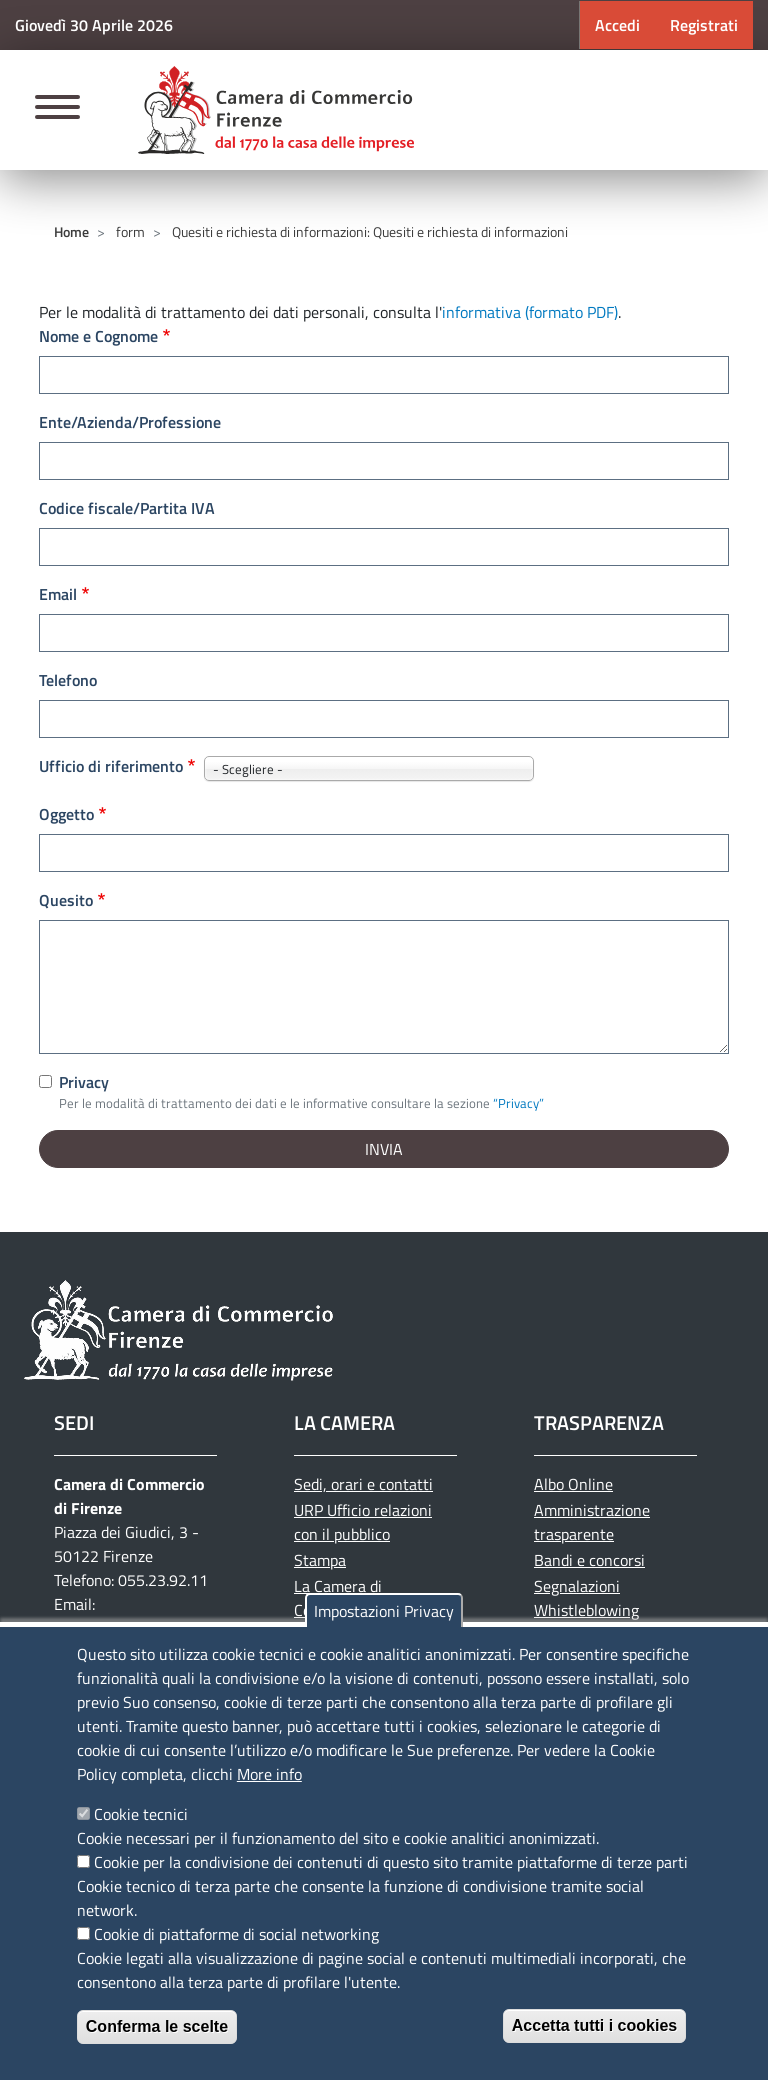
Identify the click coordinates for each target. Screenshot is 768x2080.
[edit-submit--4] (384, 375)
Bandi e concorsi (589, 1560)
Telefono (68, 680)
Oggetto (66, 814)
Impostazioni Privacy (384, 1611)
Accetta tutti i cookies (594, 2025)
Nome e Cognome (98, 336)
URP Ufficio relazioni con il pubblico (363, 1522)
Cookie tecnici (141, 1814)
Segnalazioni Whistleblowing (586, 1598)
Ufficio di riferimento (111, 766)
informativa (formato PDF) (530, 312)
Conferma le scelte (157, 2026)
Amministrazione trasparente (592, 1522)
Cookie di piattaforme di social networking (236, 1934)
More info (269, 1774)
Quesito (66, 900)
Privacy (84, 1082)
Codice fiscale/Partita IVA (127, 508)
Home (71, 231)
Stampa (320, 1560)
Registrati (704, 25)
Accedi (617, 25)
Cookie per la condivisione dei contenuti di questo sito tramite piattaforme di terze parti (391, 1862)
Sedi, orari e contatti (363, 1484)
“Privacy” (518, 1103)
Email (58, 594)
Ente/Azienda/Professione (130, 422)
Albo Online (573, 1484)
